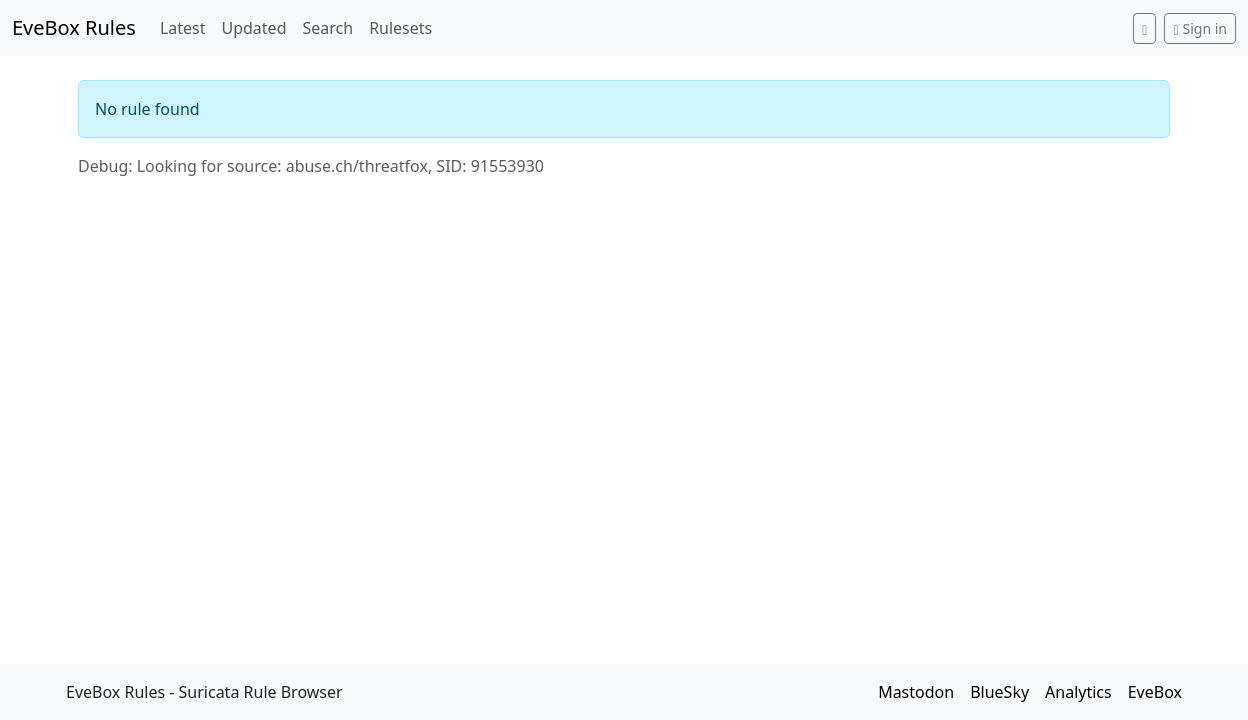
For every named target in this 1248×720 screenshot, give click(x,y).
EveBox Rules (74, 27)
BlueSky (999, 692)
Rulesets (400, 28)
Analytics (1078, 692)
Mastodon (916, 692)
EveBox (1155, 692)
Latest (183, 28)
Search (327, 28)
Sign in (1200, 28)
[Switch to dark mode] (1144, 28)
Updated (253, 28)
